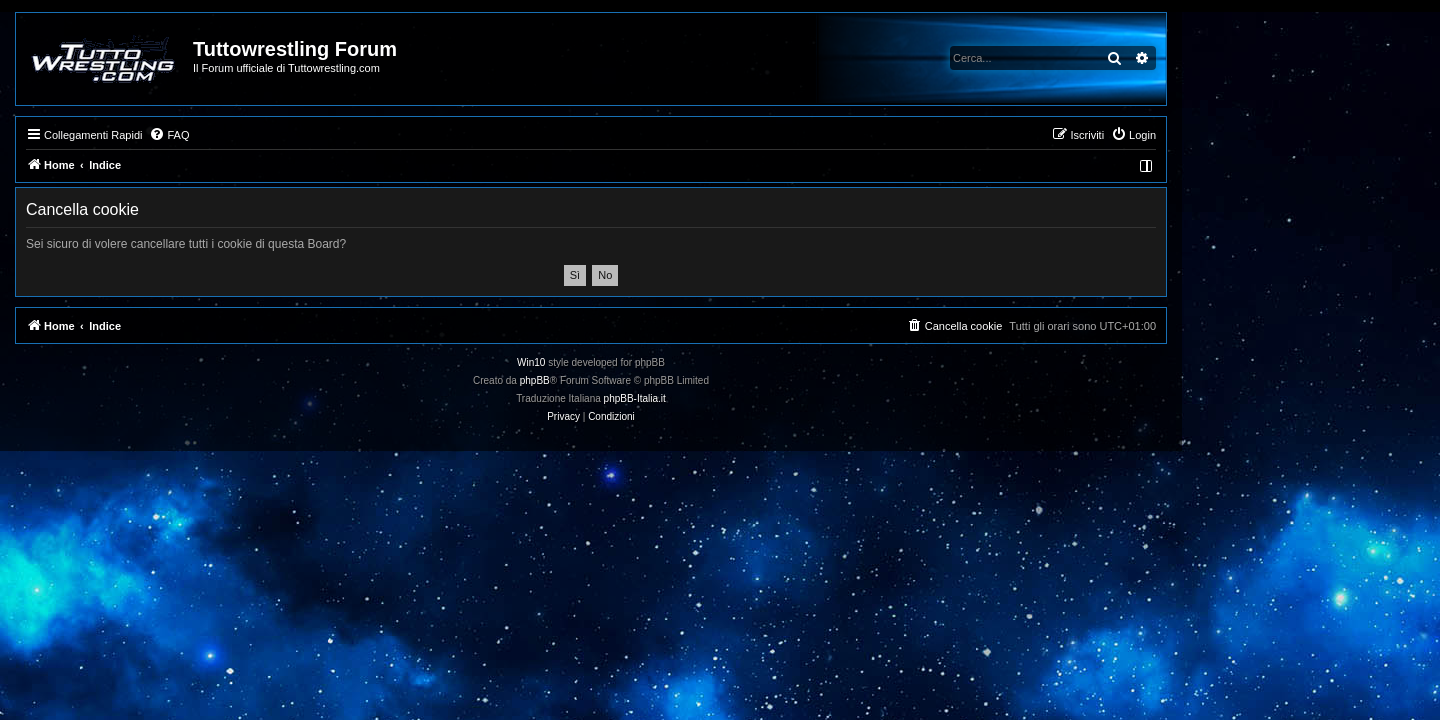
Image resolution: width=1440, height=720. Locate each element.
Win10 (660, 362)
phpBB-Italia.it (764, 398)
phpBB (664, 380)
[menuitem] (298, 135)
